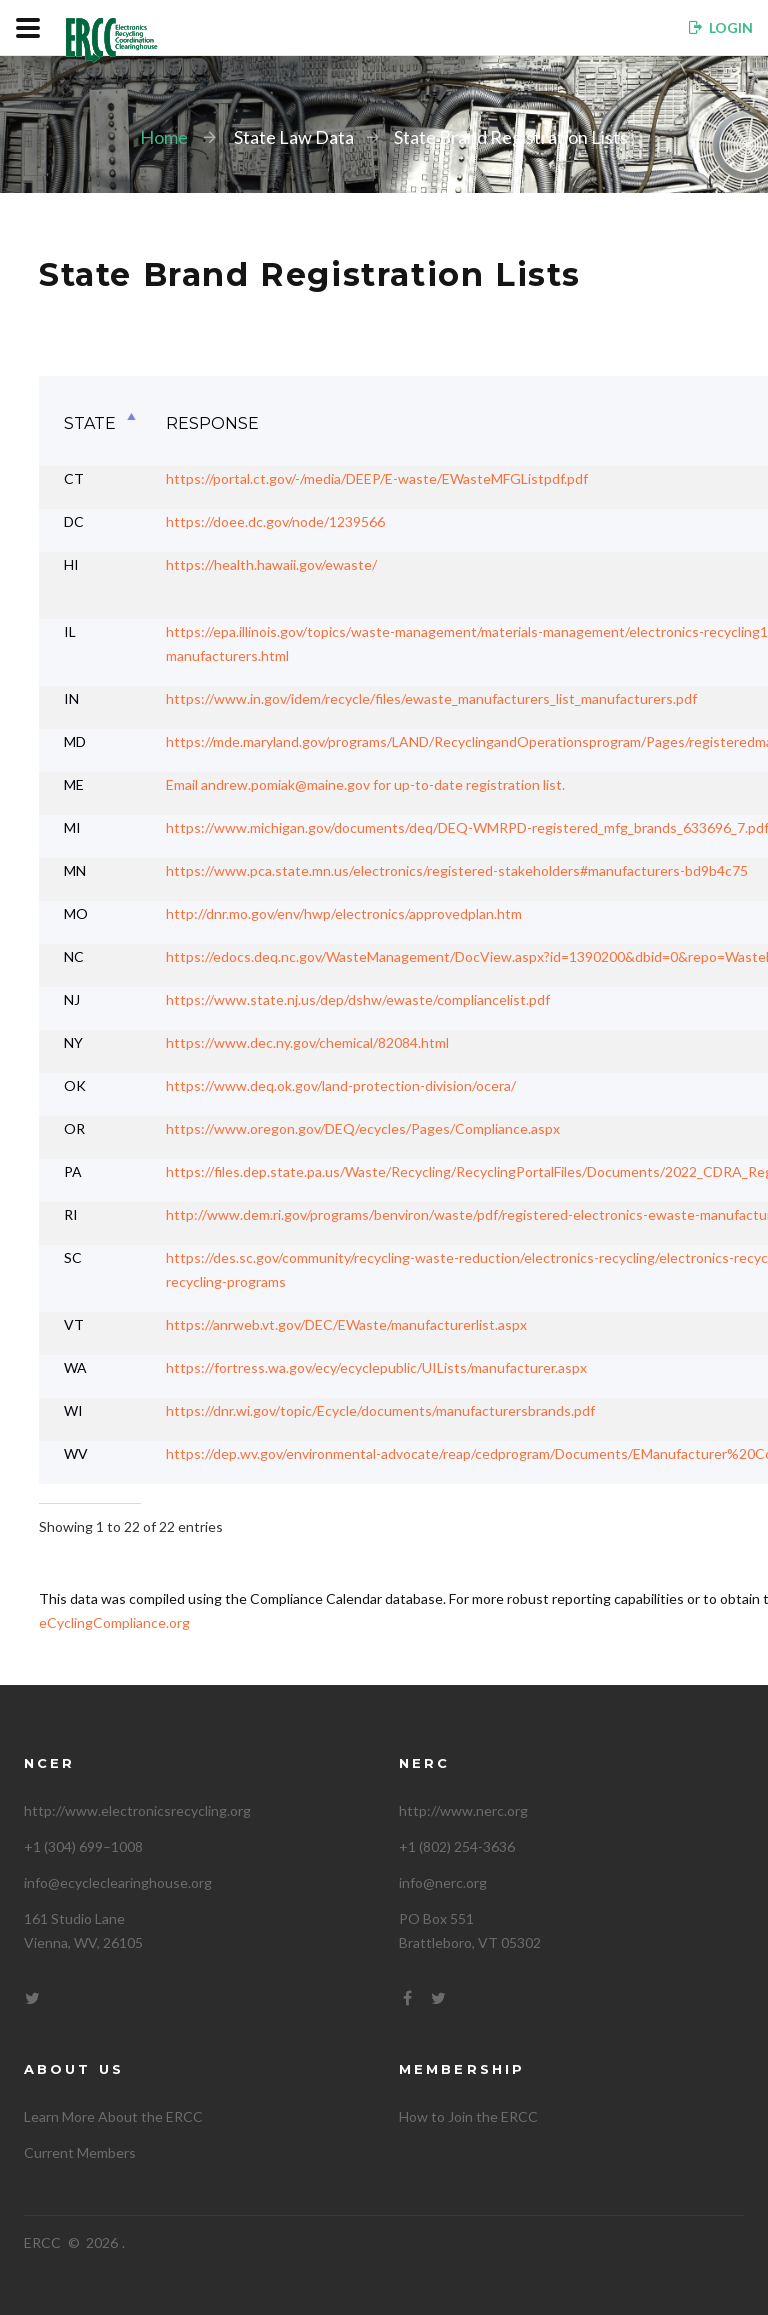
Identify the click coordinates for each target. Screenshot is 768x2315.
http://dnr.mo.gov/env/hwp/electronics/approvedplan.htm (344, 913)
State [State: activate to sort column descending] (90, 423)
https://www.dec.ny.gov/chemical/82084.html (307, 1042)
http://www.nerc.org (463, 1810)
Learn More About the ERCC (113, 2116)
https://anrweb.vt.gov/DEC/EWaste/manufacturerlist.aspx (346, 1324)
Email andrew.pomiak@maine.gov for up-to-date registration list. (365, 784)
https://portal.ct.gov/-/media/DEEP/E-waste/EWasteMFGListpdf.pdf (377, 478)
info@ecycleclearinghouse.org (118, 1882)
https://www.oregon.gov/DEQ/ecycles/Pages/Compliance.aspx (363, 1128)
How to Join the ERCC (468, 2116)
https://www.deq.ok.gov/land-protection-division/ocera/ (341, 1085)
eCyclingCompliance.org (114, 1622)
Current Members (80, 2152)
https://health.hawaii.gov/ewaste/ (271, 564)
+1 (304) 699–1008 (83, 1846)
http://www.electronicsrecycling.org (137, 1810)
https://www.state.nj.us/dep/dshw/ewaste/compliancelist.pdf (358, 999)
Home (164, 137)
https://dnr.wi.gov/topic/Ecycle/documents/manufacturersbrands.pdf (380, 1410)
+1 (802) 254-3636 (457, 1846)
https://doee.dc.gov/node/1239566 (275, 521)
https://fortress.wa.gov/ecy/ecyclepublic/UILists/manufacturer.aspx (376, 1367)
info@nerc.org (443, 1882)
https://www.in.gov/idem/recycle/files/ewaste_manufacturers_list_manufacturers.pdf (431, 698)
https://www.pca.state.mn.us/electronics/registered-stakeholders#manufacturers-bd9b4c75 (457, 870)
